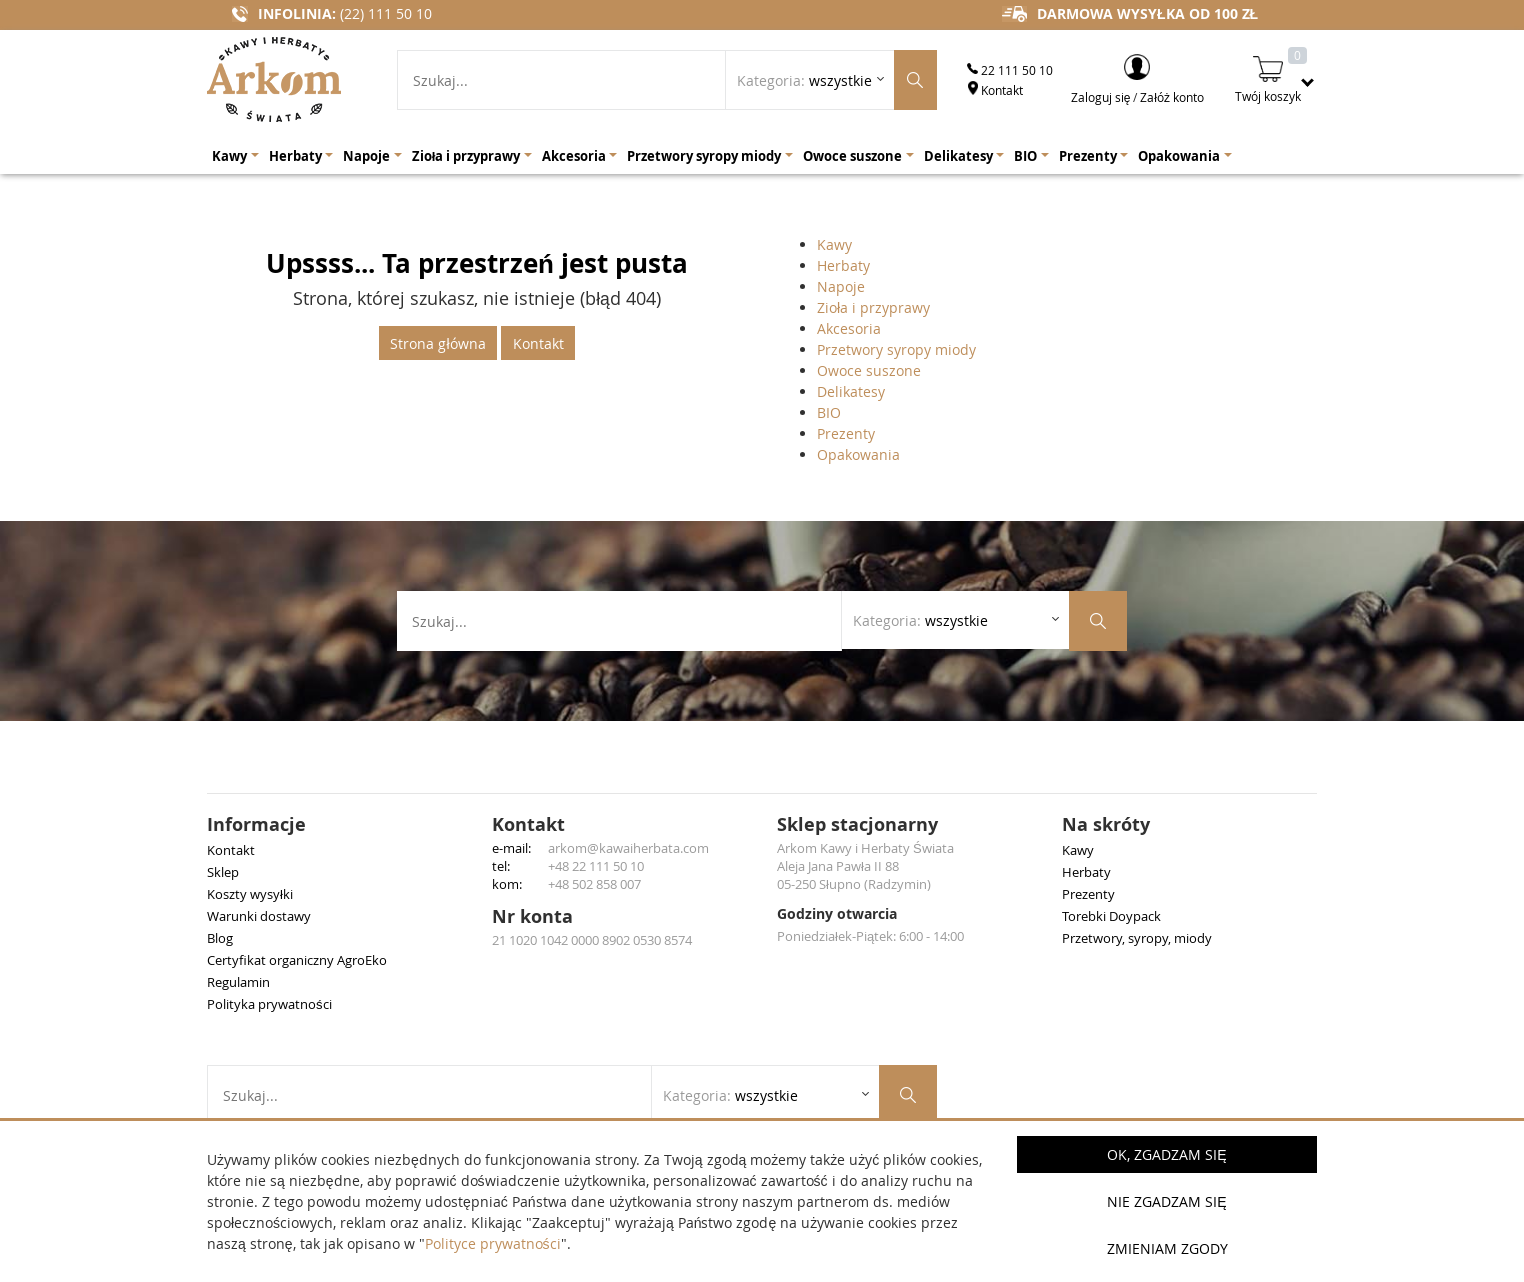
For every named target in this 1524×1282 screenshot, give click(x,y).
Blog (220, 938)
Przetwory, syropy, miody (1137, 938)
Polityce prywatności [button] (493, 1243)
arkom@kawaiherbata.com (628, 848)
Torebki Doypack (1111, 916)
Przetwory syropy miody (896, 349)
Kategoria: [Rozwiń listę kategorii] (804, 80)
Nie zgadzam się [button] (1166, 1201)
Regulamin (238, 982)
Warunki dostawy (259, 916)
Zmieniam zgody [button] (1167, 1248)
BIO (829, 412)
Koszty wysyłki (250, 894)
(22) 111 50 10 (386, 13)
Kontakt (995, 90)
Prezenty (846, 433)
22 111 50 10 (1010, 70)
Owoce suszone (869, 370)
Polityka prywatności (269, 1004)
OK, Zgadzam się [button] (1166, 1154)
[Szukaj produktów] (915, 80)
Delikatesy (851, 391)
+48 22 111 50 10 (596, 866)
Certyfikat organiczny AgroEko (297, 960)
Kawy (834, 244)
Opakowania (858, 454)
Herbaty (843, 265)
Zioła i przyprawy (873, 307)
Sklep (223, 872)
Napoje (841, 286)
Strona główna (437, 343)
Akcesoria (849, 328)
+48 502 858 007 (594, 884)
